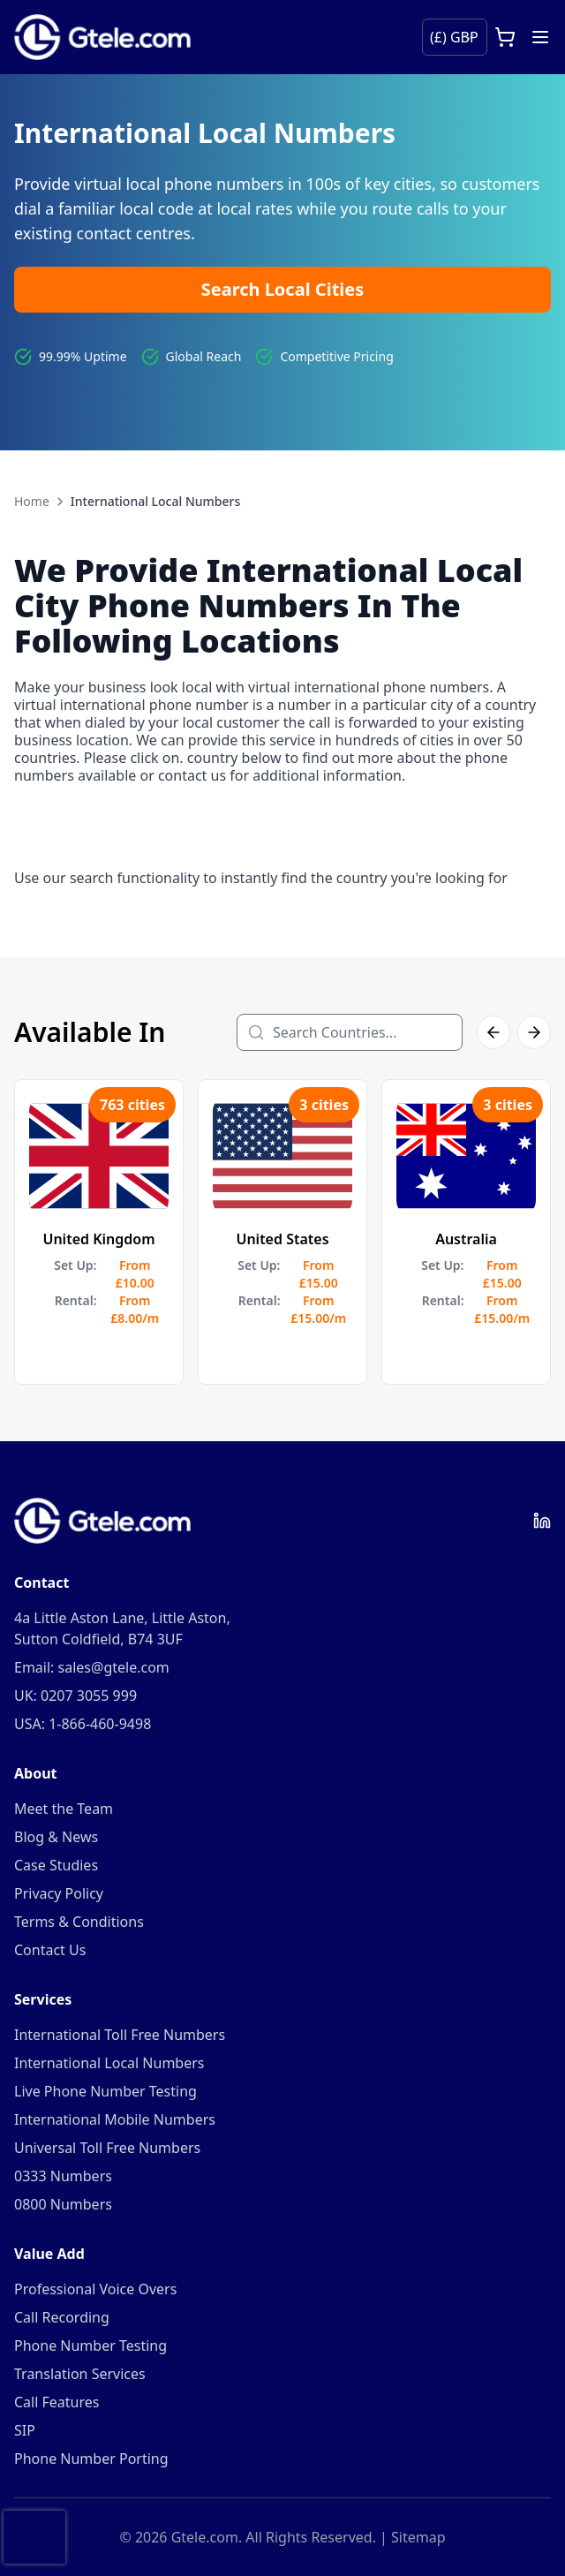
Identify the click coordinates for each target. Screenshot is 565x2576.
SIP (24, 2430)
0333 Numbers (63, 2176)
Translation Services (80, 2373)
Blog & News (56, 1837)
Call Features (56, 2402)
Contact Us (50, 1950)
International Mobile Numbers (114, 2119)
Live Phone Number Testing (105, 2091)
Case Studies (56, 1865)
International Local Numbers (109, 2063)
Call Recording (61, 2317)
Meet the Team (63, 1808)
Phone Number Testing (90, 2345)
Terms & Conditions (79, 1921)
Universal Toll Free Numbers (107, 2147)
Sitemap (418, 2537)
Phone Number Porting (91, 2458)
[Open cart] (505, 37)
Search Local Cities (283, 289)
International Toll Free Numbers (119, 2034)
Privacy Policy (58, 1893)
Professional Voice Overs (95, 2289)
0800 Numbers (63, 2204)
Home (31, 501)
